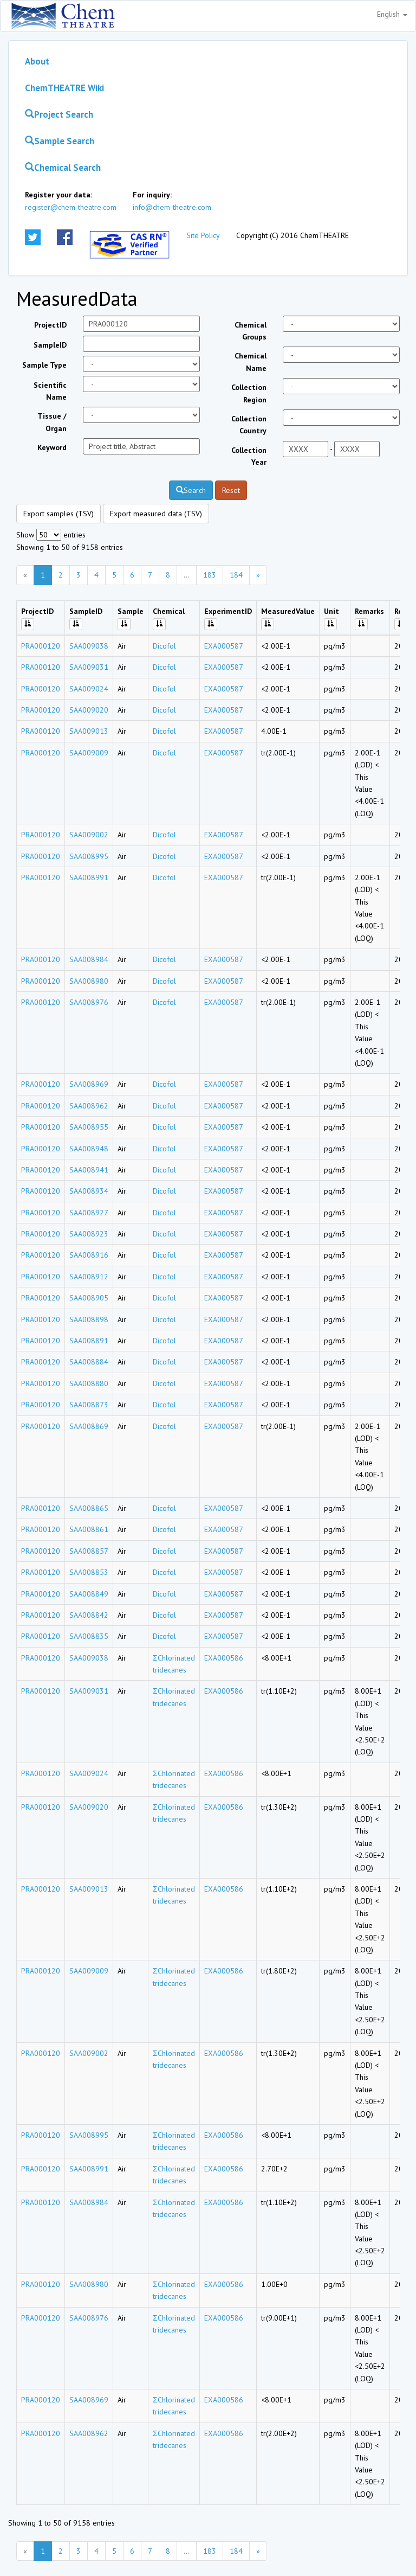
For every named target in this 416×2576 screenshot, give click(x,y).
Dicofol (164, 646)
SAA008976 (88, 1002)
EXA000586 (223, 1658)
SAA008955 (88, 1127)
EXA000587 (223, 646)
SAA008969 (88, 1084)
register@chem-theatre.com (70, 207)
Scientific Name (50, 391)
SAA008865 (88, 1508)
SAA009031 (88, 667)
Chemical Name (250, 362)
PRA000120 (40, 646)
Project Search (59, 114)
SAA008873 (88, 1404)
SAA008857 (88, 1551)
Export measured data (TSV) (156, 513)
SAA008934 (88, 1191)
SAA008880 (88, 1383)
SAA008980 (88, 981)
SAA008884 (88, 1362)
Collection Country (248, 424)
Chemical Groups (250, 331)
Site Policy (203, 235)
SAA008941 (88, 1170)
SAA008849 (88, 1594)
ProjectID (50, 325)
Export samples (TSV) (58, 513)
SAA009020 (88, 710)
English (392, 14)
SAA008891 (88, 1340)
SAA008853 (88, 1572)
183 (209, 575)
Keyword (52, 447)
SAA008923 (88, 1234)
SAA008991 (88, 877)
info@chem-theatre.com (172, 207)
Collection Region (248, 393)
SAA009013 (88, 731)
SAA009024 (88, 689)
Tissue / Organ (52, 422)
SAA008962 (88, 1106)
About (37, 61)
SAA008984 (88, 959)
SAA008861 (88, 1529)
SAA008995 (88, 856)
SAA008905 (88, 1298)
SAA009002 (88, 835)
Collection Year (248, 456)
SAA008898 (88, 1319)
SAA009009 (88, 753)
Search (191, 490)
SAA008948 (88, 1149)
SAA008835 (88, 1636)
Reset (231, 490)
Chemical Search (63, 168)
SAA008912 (88, 1276)
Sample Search (59, 141)
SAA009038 (88, 646)
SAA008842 (88, 1615)
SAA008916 (88, 1255)
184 (236, 575)
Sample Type (44, 365)
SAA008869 (88, 1426)
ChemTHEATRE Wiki (64, 88)
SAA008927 (88, 1212)
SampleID (50, 345)
